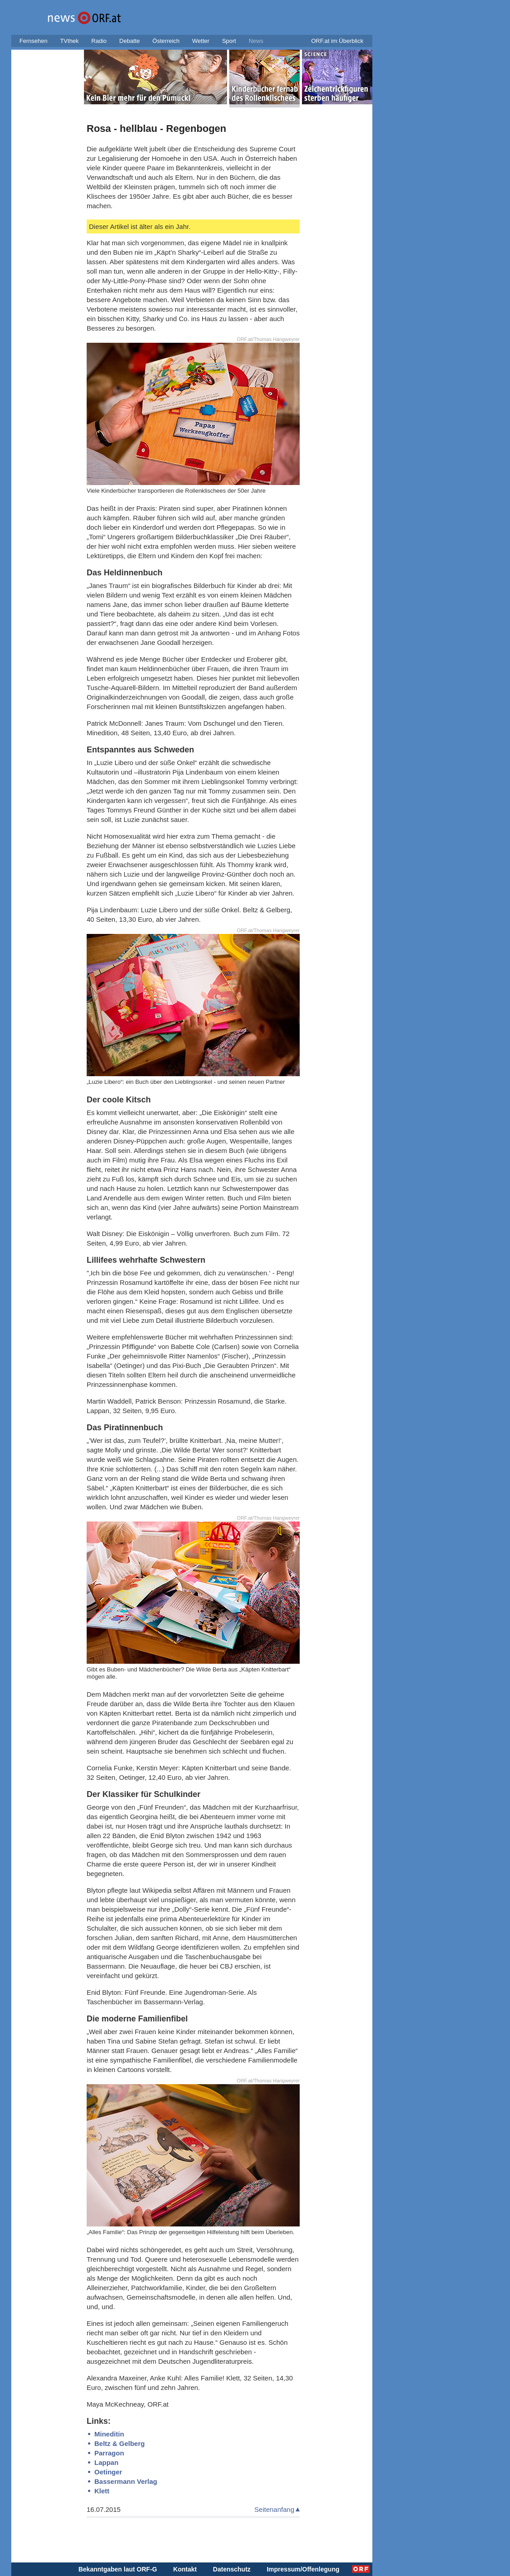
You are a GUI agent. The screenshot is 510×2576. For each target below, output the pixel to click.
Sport (229, 40)
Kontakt (185, 2569)
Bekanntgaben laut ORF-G (118, 2569)
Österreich (166, 40)
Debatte (129, 40)
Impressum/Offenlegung (303, 2569)
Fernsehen (33, 40)
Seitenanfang (274, 2509)
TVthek (69, 40)
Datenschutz (231, 2569)
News (256, 40)
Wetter (200, 40)
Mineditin (109, 2434)
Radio (99, 40)
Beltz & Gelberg (119, 2443)
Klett (101, 2491)
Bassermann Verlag (125, 2481)
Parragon (109, 2453)
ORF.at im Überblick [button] (337, 40)
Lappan (106, 2462)
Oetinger (108, 2472)
